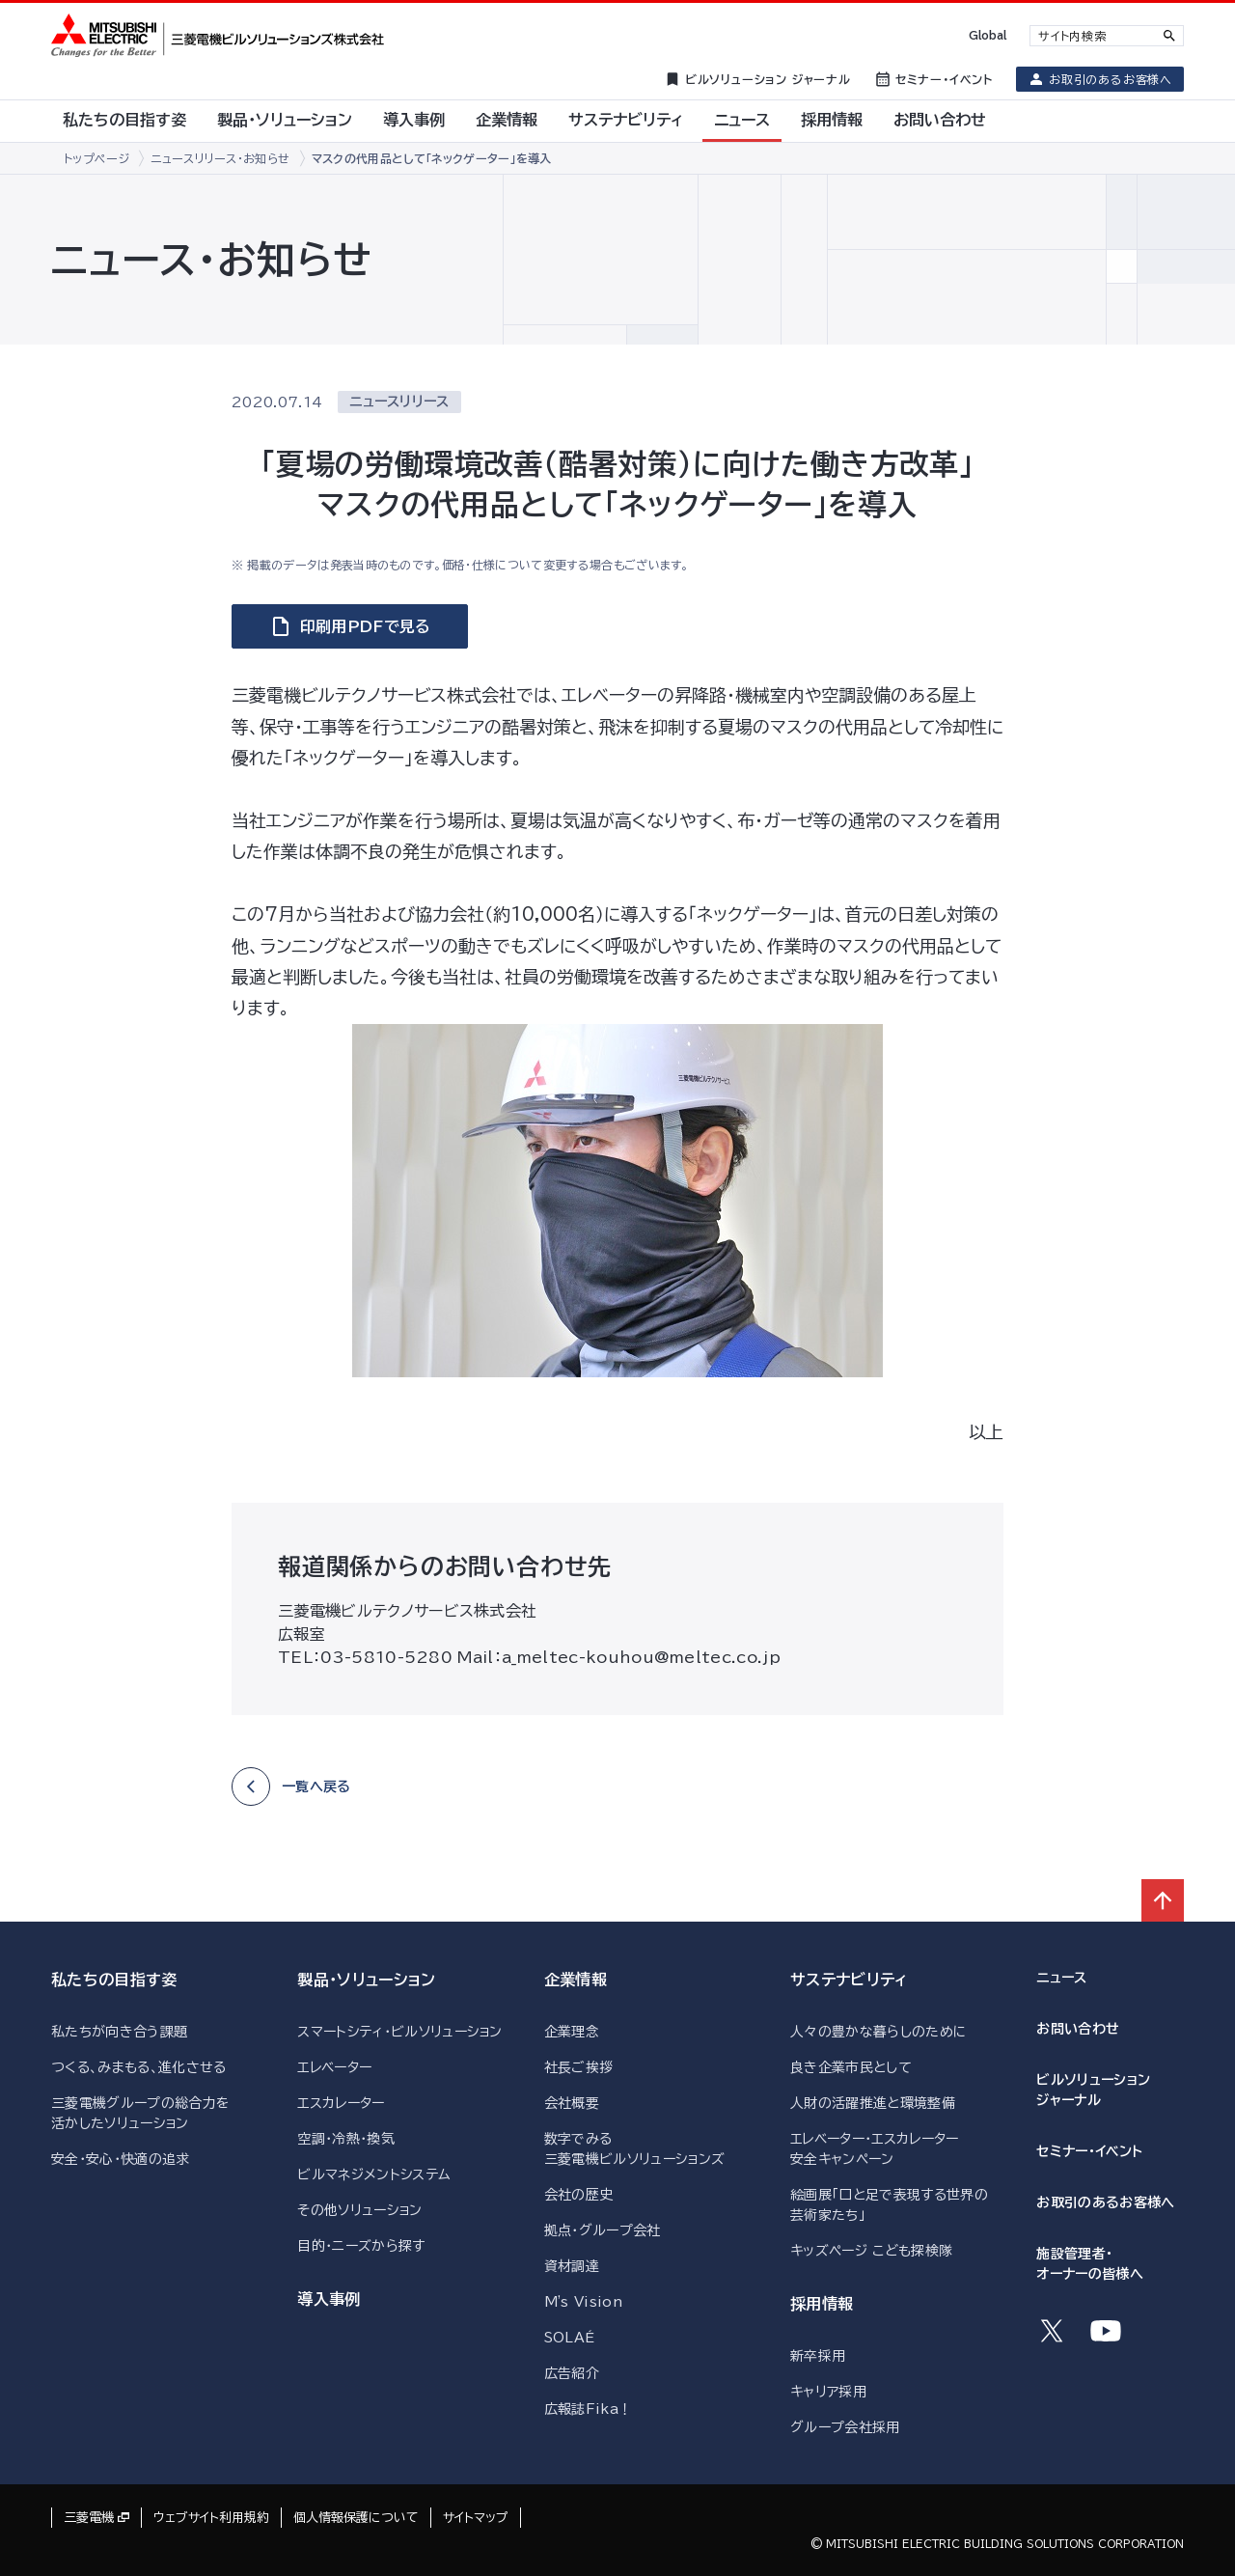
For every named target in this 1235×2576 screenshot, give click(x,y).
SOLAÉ (569, 2337)
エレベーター (334, 2067)
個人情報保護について (356, 2517)
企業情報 (575, 1979)
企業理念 (571, 2031)
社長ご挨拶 (579, 2067)
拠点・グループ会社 (602, 2230)
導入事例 (328, 2299)
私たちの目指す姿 (114, 1979)
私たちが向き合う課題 (119, 2031)
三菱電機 (89, 2517)
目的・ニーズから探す (361, 2246)
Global (987, 35)
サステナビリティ (849, 1979)
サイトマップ (475, 2517)
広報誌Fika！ (588, 2409)
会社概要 (571, 2103)
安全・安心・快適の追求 (120, 2159)
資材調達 (571, 2266)
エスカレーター (340, 2103)
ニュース (1061, 1977)
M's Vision (583, 2302)
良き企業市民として (851, 2067)
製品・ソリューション (366, 1979)
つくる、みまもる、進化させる (138, 2067)
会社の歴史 (579, 2195)
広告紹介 (571, 2373)
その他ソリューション (359, 2210)
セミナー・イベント (1089, 2151)
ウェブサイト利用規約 (211, 2517)
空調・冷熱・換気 (346, 2139)
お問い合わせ (1077, 2029)
